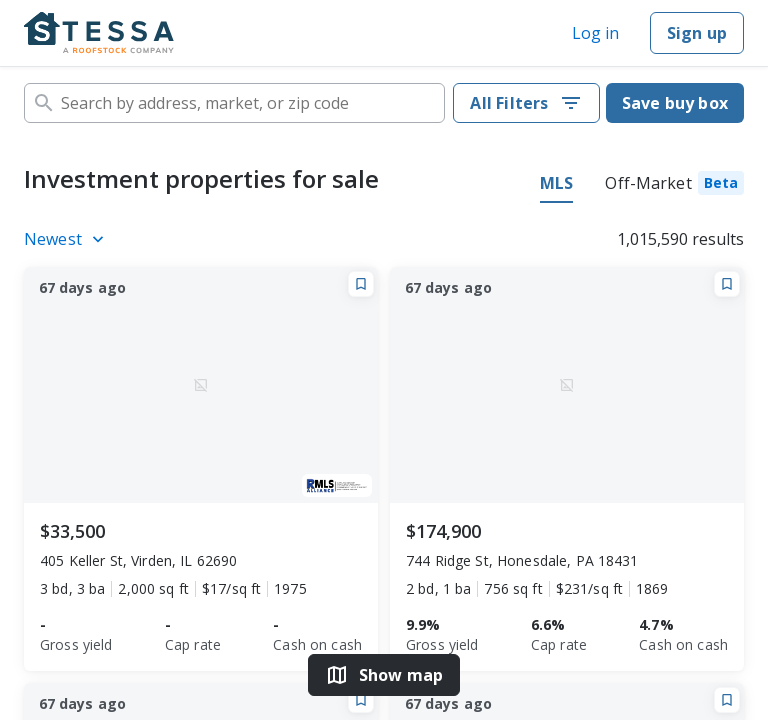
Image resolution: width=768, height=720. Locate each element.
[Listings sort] (67, 239)
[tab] (674, 186)
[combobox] (234, 103)
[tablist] (642, 186)
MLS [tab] (556, 183)
